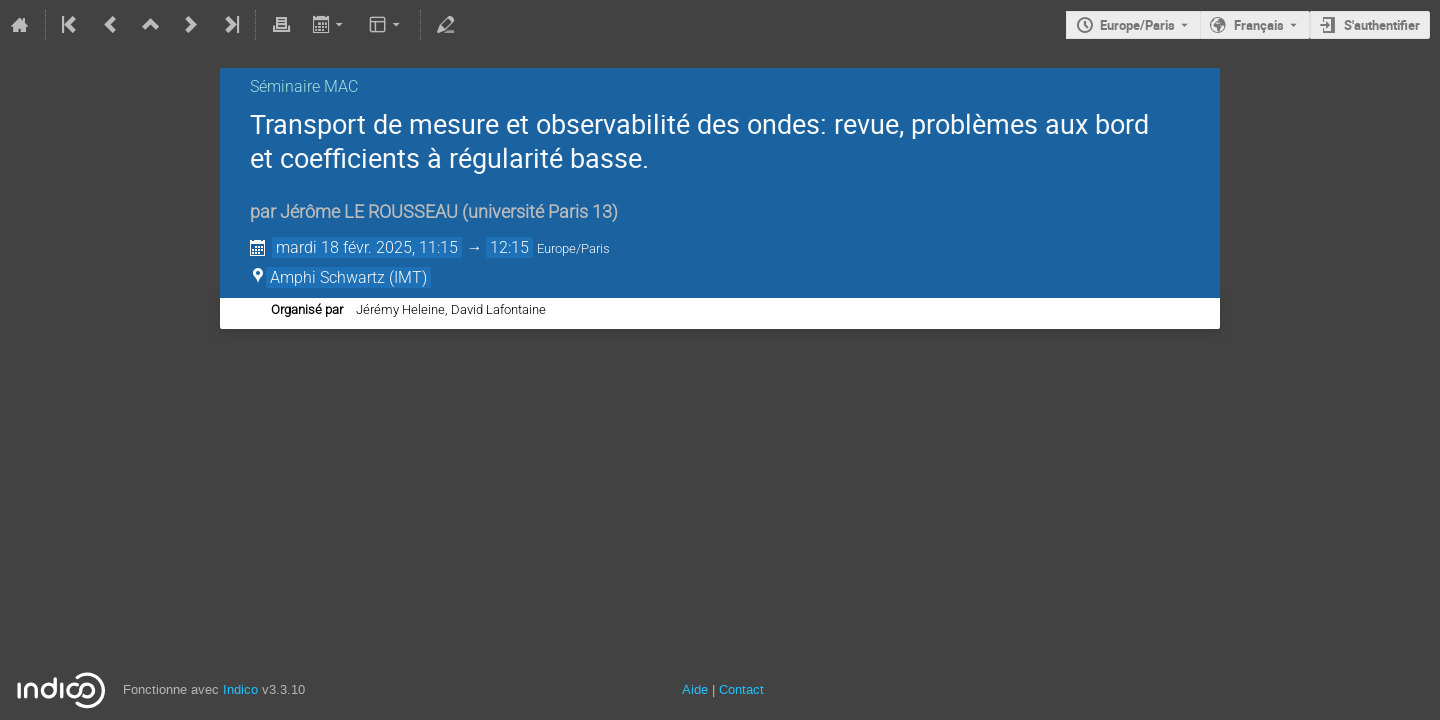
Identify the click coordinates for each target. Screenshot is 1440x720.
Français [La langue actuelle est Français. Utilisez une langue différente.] (1259, 25)
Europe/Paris (1137, 25)
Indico (240, 689)
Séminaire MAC (304, 86)
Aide (695, 689)
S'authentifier (1382, 25)
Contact (741, 689)
